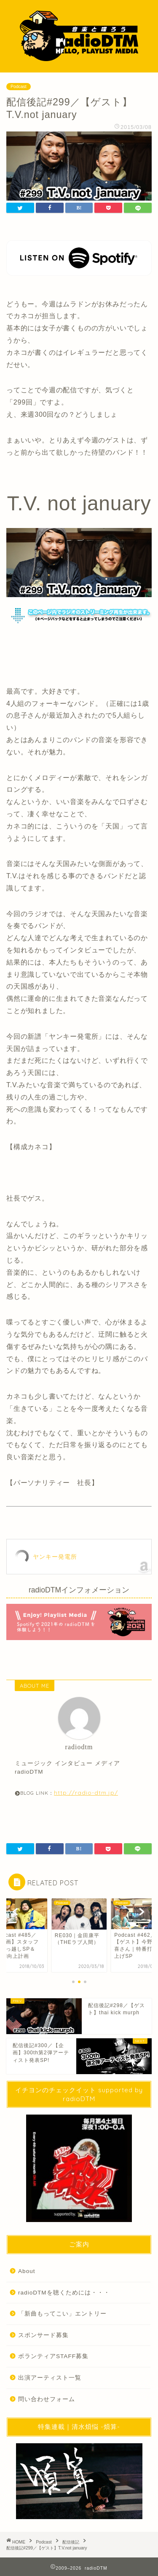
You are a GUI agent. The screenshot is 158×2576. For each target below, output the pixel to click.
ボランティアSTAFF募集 (53, 2356)
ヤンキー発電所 (55, 1556)
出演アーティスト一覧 (49, 2378)
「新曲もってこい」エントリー (62, 2314)
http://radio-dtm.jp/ (86, 1792)
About (26, 2271)
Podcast (19, 86)
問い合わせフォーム (46, 2399)
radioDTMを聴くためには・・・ (64, 2292)
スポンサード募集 (43, 2335)
